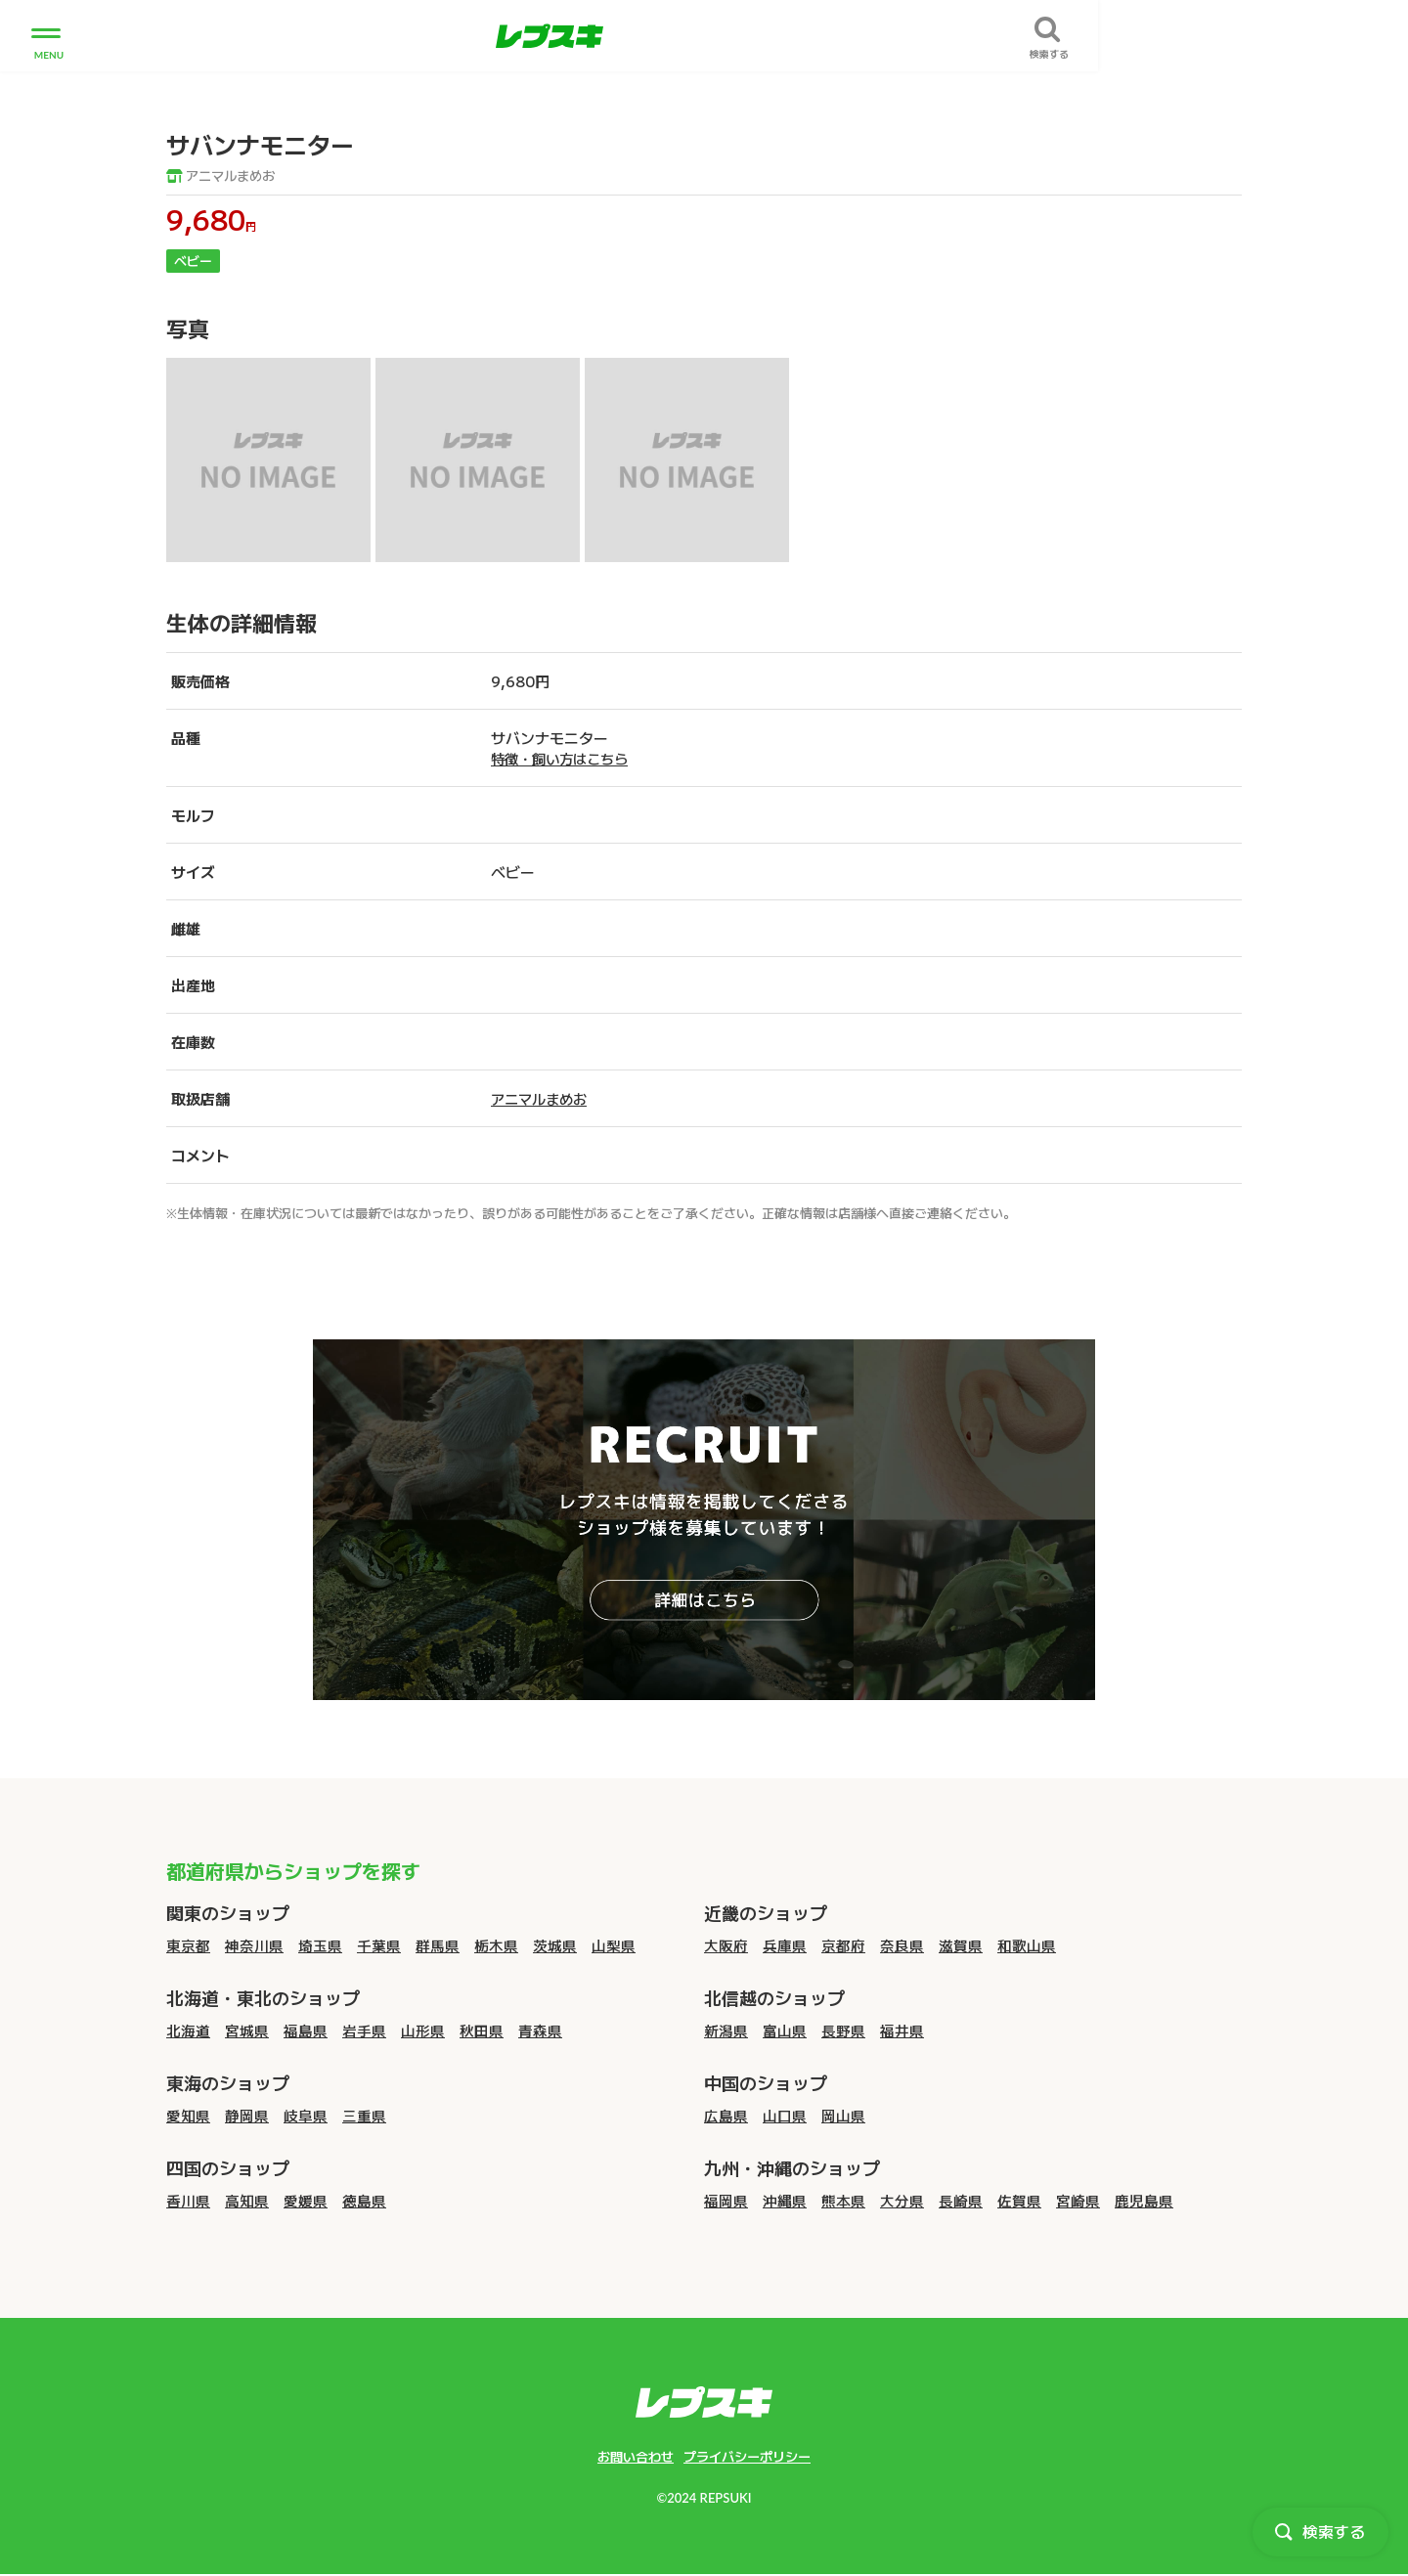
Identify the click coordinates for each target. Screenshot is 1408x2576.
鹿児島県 (1144, 2201)
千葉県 (379, 1946)
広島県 (726, 2116)
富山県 (785, 2031)
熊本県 (843, 2201)
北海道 (188, 2031)
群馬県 (438, 1946)
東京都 (188, 1946)
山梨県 (614, 1946)
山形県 (423, 2031)
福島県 (306, 2031)
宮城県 (247, 2031)
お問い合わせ (631, 2457)
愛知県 (188, 2116)
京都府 (843, 1946)
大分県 (902, 2201)
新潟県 (726, 2031)
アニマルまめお (224, 176)
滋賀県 (961, 1946)
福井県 (902, 2031)
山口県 (785, 2116)
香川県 (188, 2201)
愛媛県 (306, 2201)
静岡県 (247, 2116)
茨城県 (555, 1946)
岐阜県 (306, 2116)
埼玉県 (320, 1946)
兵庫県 (785, 1946)
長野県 (843, 2031)
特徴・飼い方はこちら (564, 759)
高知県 (247, 2201)
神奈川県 (254, 1946)
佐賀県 (1019, 2201)
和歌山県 (1026, 1946)
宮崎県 (1078, 2201)
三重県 (364, 2116)
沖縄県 (785, 2201)
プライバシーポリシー (750, 2457)
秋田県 (482, 2031)
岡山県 (843, 2116)
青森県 (540, 2031)
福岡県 (726, 2201)
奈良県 (902, 1946)
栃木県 (496, 1946)
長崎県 (961, 2201)
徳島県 (364, 2201)
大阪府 (726, 1946)
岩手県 (364, 2031)
